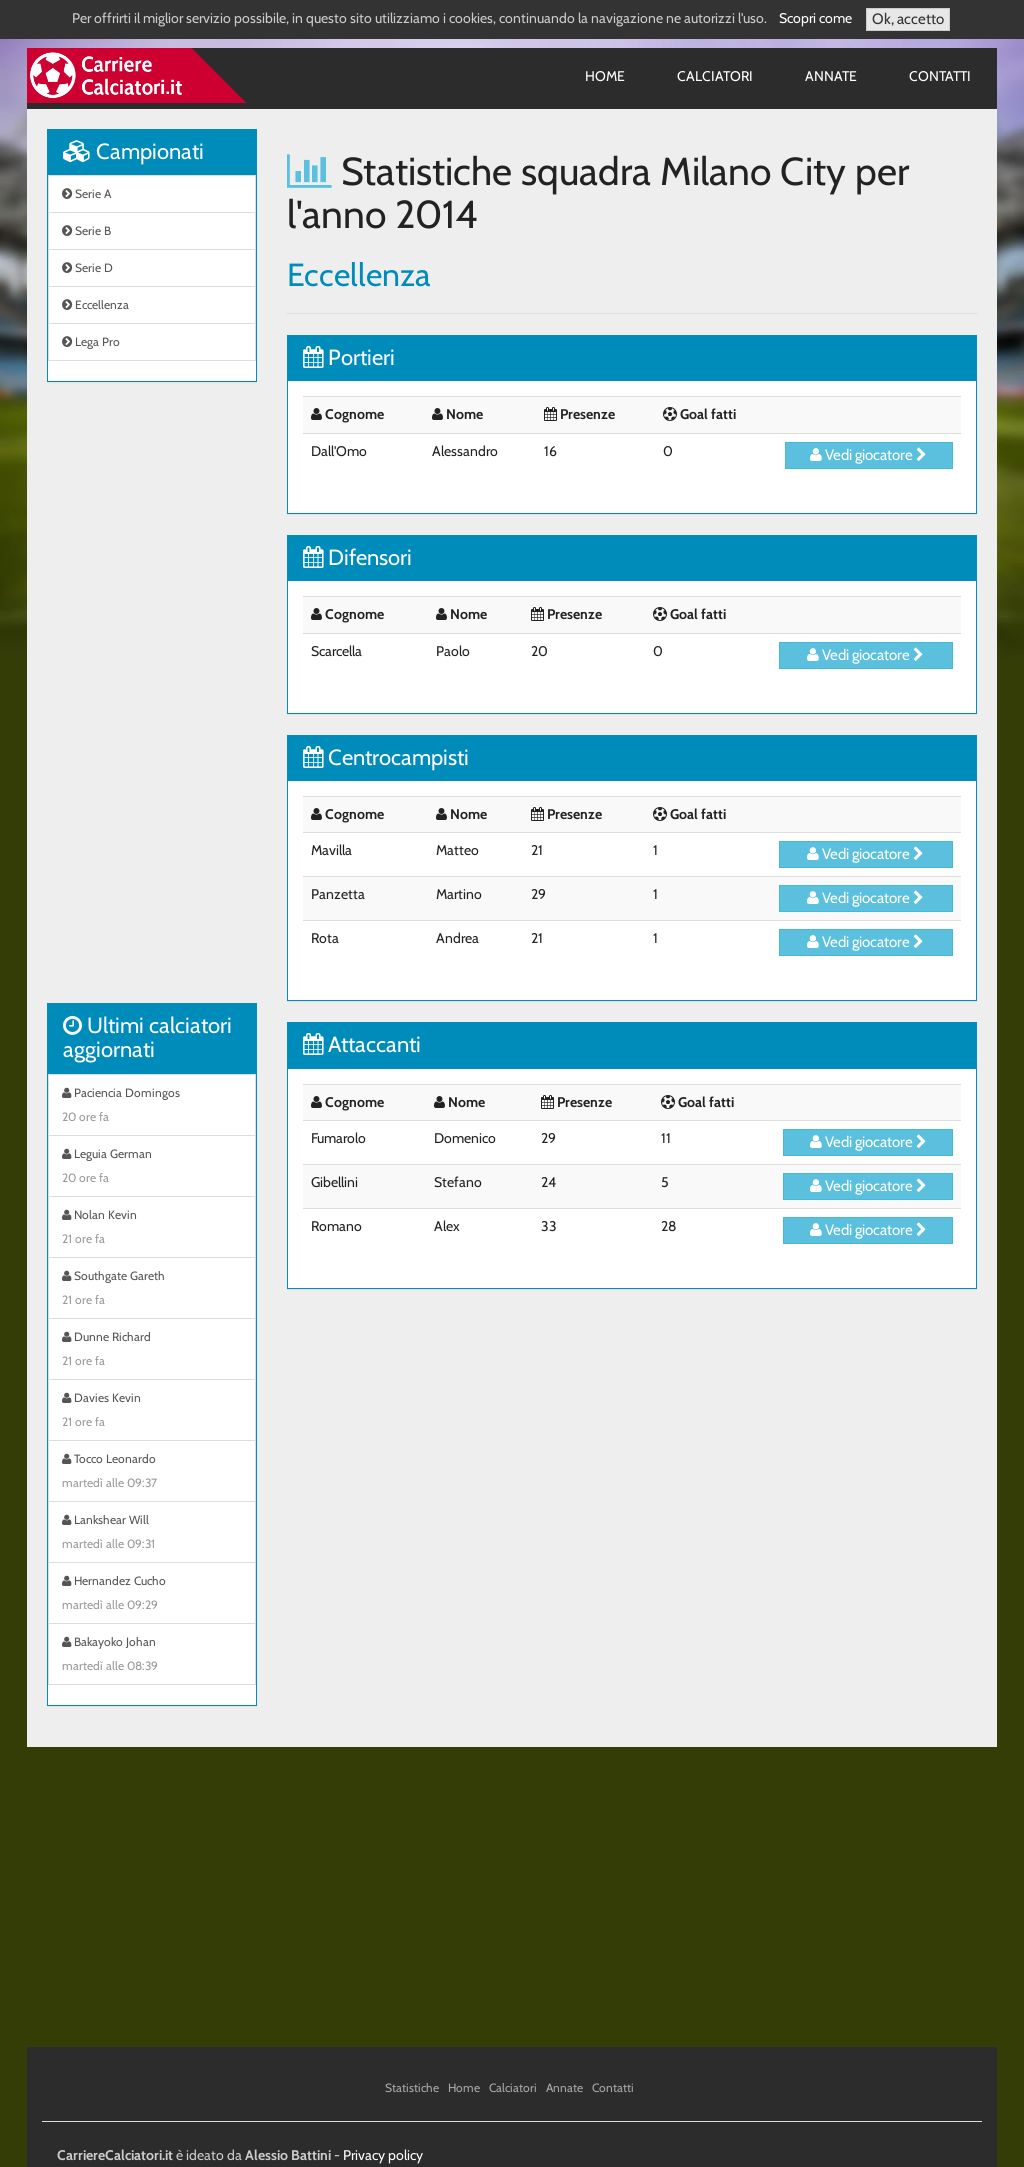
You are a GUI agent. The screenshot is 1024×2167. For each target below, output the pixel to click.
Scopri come (815, 18)
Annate (831, 76)
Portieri (349, 357)
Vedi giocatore (868, 455)
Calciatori (715, 76)
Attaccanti (362, 1044)
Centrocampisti (386, 757)
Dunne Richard (152, 1351)
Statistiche (412, 2087)
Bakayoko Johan (152, 1656)
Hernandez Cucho (152, 1595)
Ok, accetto (908, 19)
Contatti (940, 76)
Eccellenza (95, 304)
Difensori (357, 557)
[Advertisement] (152, 703)
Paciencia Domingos (152, 1107)
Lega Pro (91, 341)
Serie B (86, 230)
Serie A (86, 193)
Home (605, 76)
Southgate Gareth (152, 1290)
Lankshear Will (152, 1534)
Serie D (87, 267)
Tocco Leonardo (152, 1473)
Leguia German (152, 1168)
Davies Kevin (152, 1412)
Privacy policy (383, 2155)
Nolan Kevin (152, 1229)
